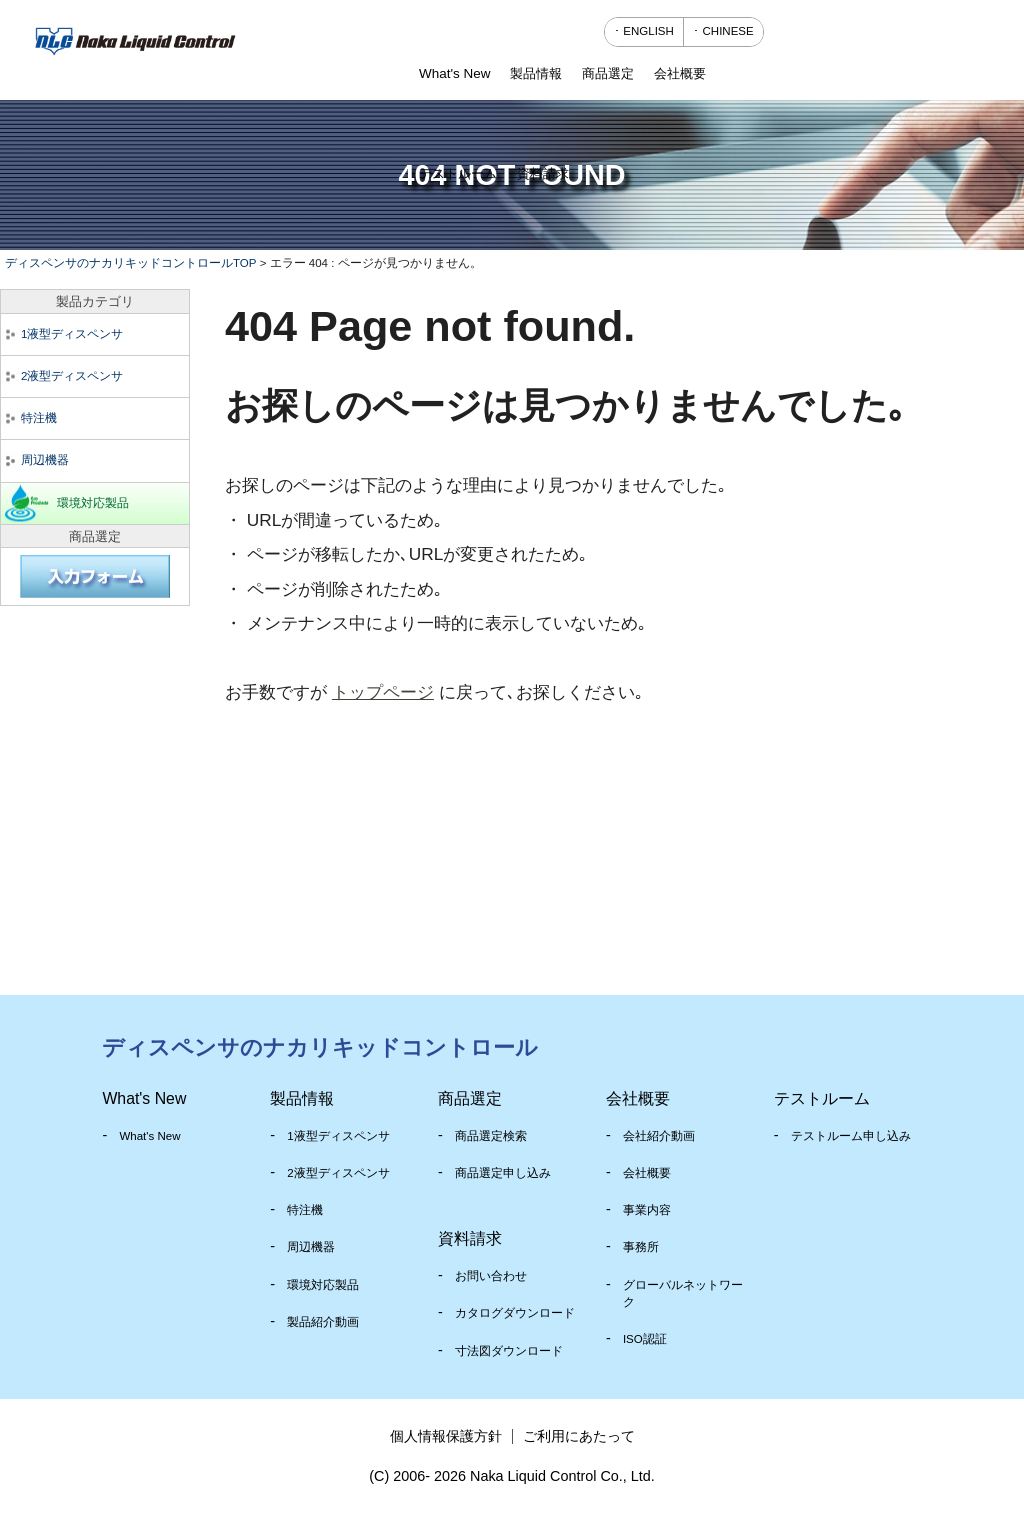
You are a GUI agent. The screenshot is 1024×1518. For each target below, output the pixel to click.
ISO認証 (645, 1339)
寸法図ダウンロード (509, 1351)
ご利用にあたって (579, 1436)
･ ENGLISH (644, 31)
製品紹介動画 (323, 1322)
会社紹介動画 (659, 1136)
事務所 (641, 1247)
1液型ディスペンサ (72, 334)
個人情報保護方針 (446, 1436)
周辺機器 (45, 460)
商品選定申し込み (503, 1173)
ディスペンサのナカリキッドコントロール (320, 1047)
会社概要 (647, 1173)
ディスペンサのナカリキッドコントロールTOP (130, 263)
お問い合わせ (491, 1276)
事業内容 (647, 1210)
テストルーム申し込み (851, 1136)
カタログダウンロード (515, 1313)
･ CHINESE (723, 31)
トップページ (383, 692)
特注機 (39, 418)
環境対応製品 (93, 503)
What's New (149, 1136)
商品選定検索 (491, 1136)
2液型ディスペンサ (72, 376)
